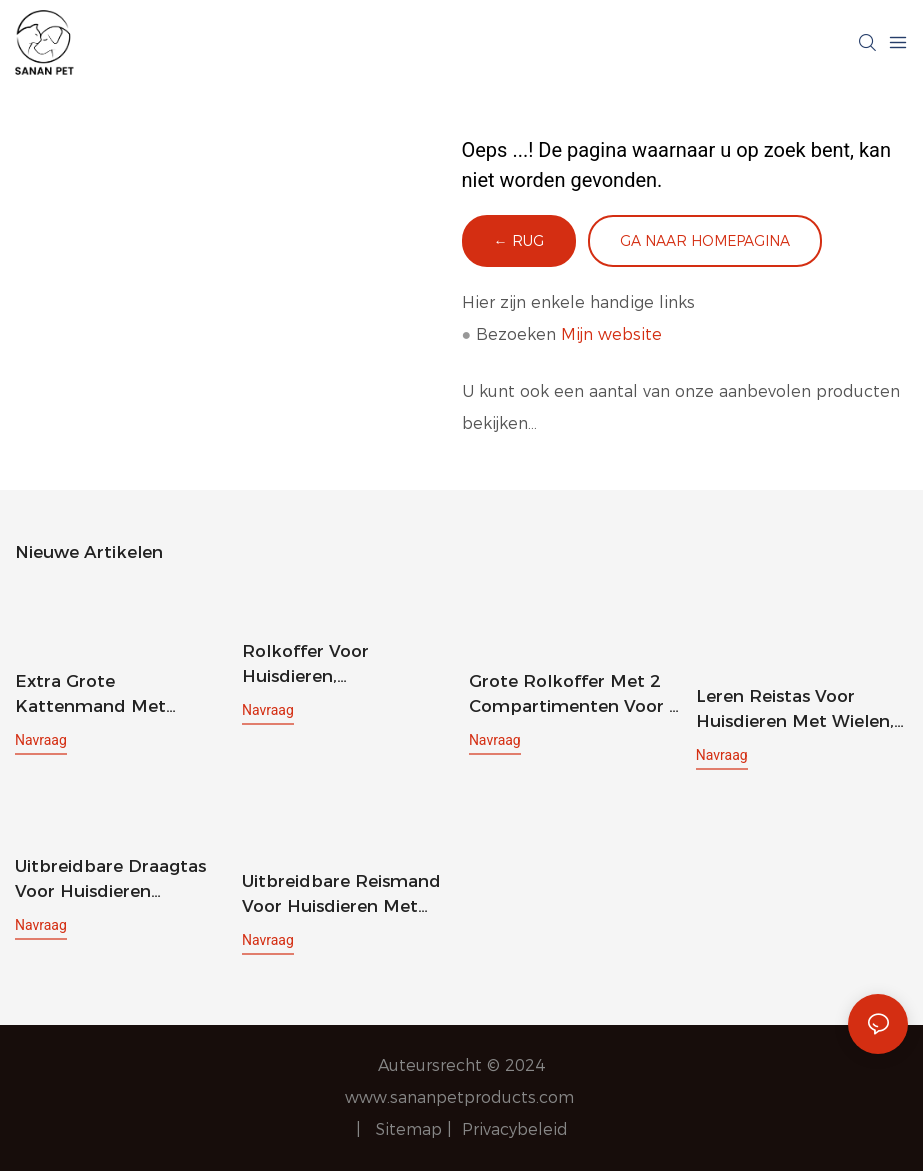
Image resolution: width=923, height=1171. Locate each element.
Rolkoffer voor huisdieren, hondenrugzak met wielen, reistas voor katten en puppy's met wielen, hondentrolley (342, 665)
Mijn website (611, 334)
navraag (41, 740)
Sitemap (411, 1129)
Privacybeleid (515, 1129)
